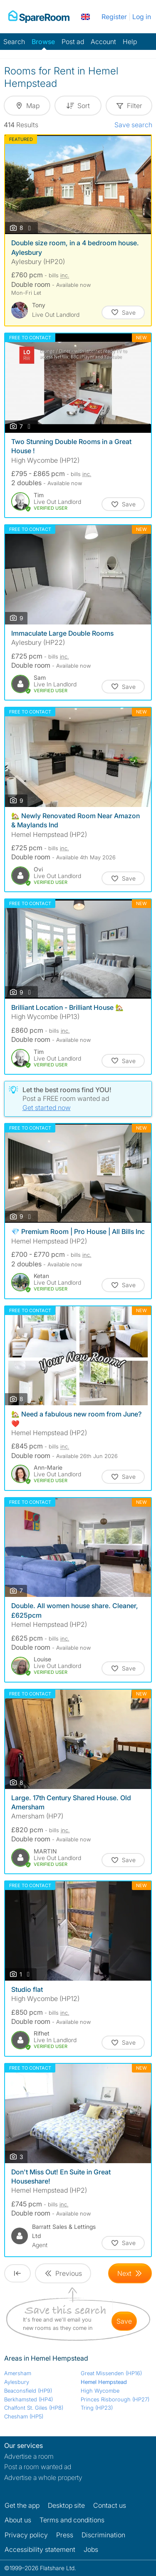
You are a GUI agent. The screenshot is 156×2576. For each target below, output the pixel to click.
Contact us (109, 2505)
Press (64, 2535)
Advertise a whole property (43, 2477)
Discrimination (103, 2535)
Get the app (22, 2505)
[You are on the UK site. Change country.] (85, 16)
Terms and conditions (72, 2520)
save (124, 2321)
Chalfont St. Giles (33, 2407)
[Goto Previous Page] (63, 2273)
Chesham (23, 2416)
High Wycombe (100, 2390)
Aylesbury (16, 2382)
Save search (133, 125)
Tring (97, 2407)
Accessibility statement (40, 2549)
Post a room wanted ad (37, 2466)
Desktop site (66, 2505)
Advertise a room (29, 2456)
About (18, 2520)
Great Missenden (111, 2373)
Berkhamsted (28, 2399)
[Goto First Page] (17, 2273)
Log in (141, 16)
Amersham (17, 2373)
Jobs (91, 2549)
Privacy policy (26, 2535)
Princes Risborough (115, 2399)
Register (114, 16)
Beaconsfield (28, 2390)
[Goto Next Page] (130, 2273)
